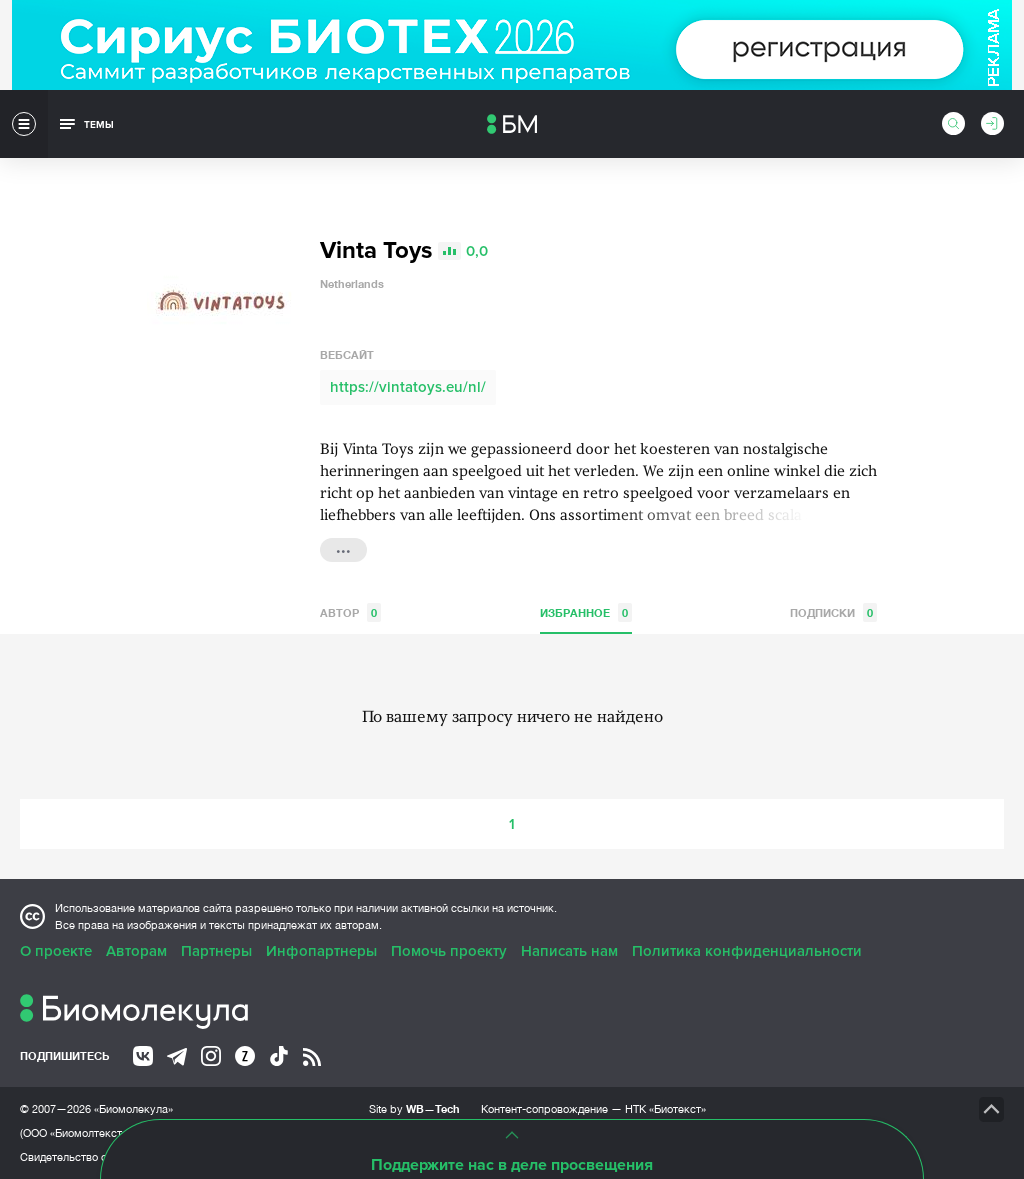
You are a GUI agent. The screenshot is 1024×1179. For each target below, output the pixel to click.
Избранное (586, 612)
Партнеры (216, 951)
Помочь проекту (449, 951)
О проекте (56, 951)
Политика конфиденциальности (747, 951)
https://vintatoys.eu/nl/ (408, 387)
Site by (414, 1108)
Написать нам (569, 951)
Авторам (136, 951)
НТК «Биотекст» (665, 1109)
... (343, 548)
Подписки (833, 612)
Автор (350, 612)
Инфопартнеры (321, 951)
